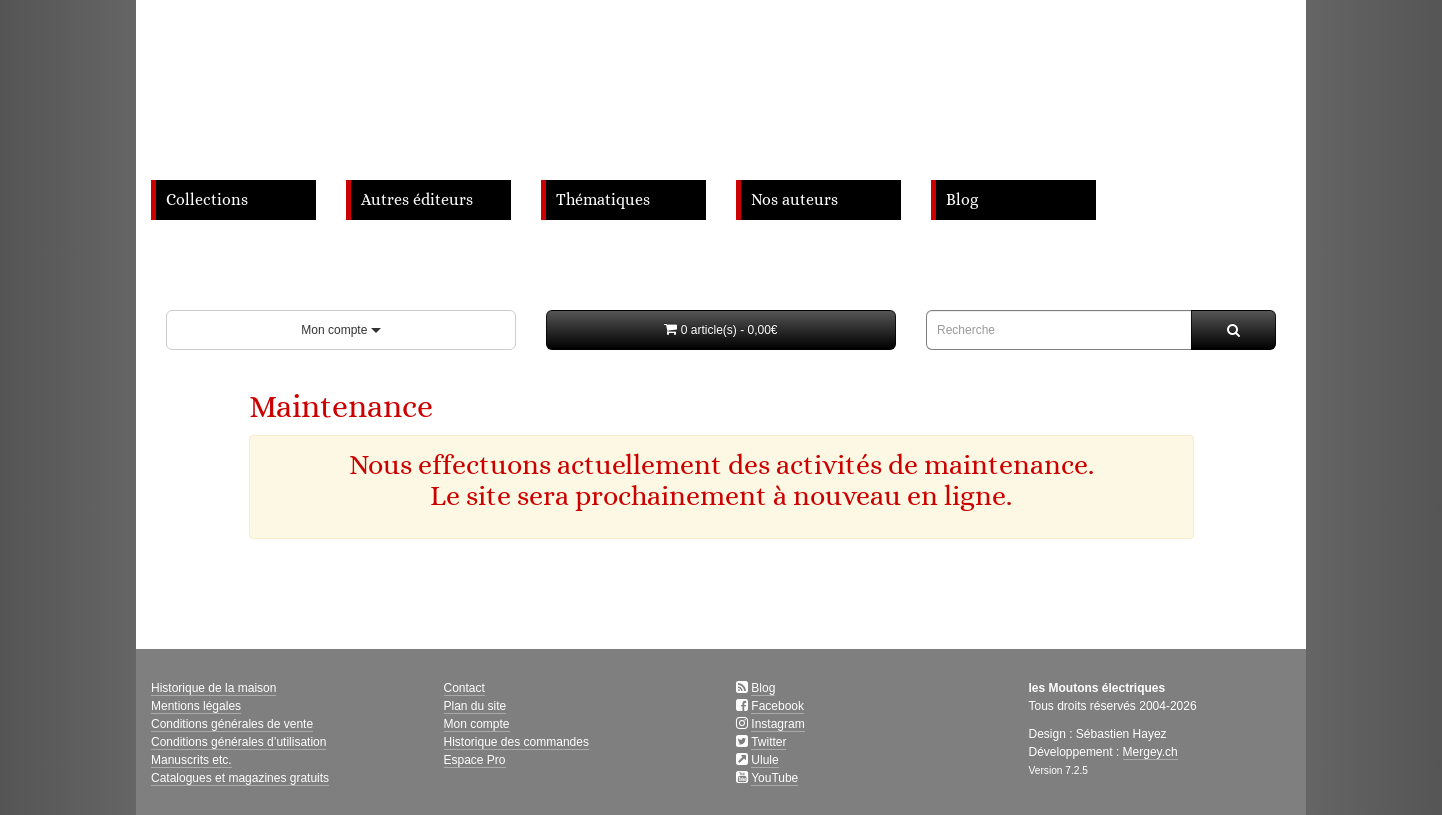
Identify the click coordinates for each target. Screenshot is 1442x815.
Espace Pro (475, 760)
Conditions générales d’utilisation (238, 742)
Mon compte (340, 330)
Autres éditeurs (417, 200)
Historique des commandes (516, 742)
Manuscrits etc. (191, 760)
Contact (464, 688)
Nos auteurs (794, 200)
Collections (207, 200)
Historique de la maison (213, 688)
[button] (721, 330)
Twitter (768, 742)
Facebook (777, 706)
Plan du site (475, 706)
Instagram (777, 724)
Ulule (764, 760)
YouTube (774, 778)
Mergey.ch (1150, 752)
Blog (962, 200)
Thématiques (603, 200)
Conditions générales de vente (232, 724)
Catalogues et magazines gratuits (240, 778)
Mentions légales (196, 706)
